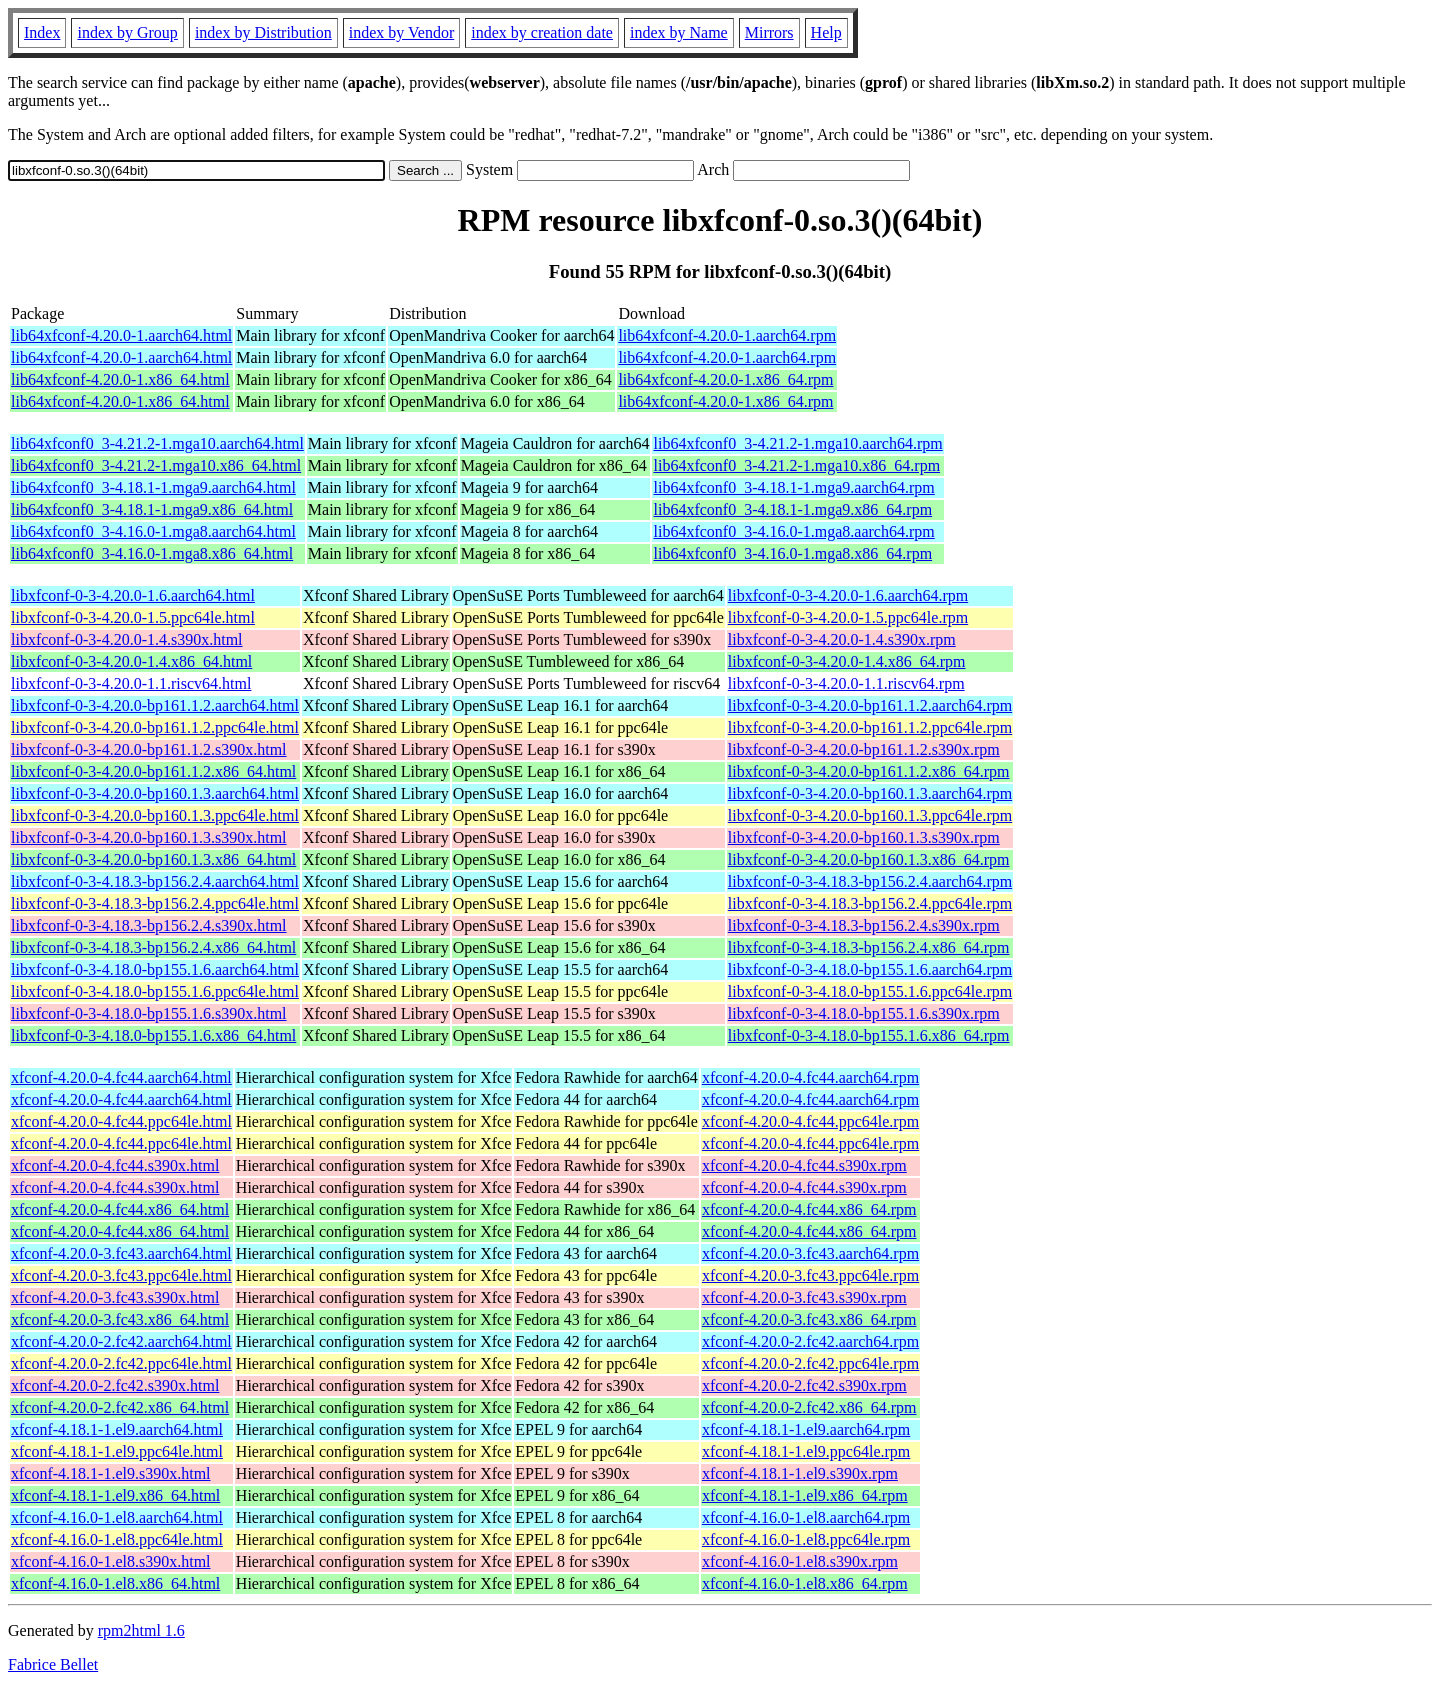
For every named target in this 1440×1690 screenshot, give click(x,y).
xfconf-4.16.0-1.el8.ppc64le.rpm (806, 1539)
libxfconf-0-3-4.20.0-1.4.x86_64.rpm (847, 661)
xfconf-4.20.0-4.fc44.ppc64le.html (121, 1121)
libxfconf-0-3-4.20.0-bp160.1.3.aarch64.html (155, 793)
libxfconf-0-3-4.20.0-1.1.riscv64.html (131, 683)
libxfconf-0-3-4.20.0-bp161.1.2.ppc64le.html (155, 727)
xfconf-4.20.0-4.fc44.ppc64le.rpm (810, 1121)
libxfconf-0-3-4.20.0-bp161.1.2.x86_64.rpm (869, 771)
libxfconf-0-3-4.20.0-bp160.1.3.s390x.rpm (864, 837)
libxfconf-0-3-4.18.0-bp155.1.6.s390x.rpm (864, 1013)
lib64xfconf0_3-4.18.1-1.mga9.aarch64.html (153, 487)
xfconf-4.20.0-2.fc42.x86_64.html (120, 1407)
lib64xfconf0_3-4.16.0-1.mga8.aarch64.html (153, 531)
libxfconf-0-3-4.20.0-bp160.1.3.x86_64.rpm (869, 859)
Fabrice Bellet (53, 1664)
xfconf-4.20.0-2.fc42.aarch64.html (121, 1341)
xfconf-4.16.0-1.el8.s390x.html (111, 1561)
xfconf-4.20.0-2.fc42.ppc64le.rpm (810, 1363)
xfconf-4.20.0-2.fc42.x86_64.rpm (809, 1407)
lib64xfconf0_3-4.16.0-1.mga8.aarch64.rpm (793, 531)
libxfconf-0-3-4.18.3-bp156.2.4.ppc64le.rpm (870, 903)
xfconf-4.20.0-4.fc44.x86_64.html (120, 1209)
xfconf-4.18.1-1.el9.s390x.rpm (800, 1473)
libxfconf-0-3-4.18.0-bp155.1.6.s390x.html (149, 1013)
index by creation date (542, 32)
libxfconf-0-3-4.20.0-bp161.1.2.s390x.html (149, 749)
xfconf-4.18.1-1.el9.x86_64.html (115, 1495)
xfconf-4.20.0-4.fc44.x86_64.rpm (809, 1209)
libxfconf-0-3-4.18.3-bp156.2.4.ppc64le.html (155, 903)
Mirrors (769, 32)
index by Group (127, 32)
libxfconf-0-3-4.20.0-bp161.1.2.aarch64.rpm (870, 705)
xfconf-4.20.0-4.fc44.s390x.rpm (804, 1165)
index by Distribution (263, 32)
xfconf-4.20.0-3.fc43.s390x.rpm (804, 1297)
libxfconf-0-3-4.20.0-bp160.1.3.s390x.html (149, 837)
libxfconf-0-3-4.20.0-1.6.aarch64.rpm (848, 595)
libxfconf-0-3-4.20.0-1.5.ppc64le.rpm (848, 617)
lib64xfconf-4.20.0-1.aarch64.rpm (727, 335)
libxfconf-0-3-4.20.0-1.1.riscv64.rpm (846, 683)
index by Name (679, 32)
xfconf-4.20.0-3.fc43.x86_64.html (120, 1319)
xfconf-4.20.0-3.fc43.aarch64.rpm (810, 1253)
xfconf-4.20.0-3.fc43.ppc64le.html (121, 1275)
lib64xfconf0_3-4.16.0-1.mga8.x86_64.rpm (792, 553)
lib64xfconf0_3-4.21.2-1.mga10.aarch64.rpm (797, 443)
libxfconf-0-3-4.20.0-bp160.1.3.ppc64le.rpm (870, 815)
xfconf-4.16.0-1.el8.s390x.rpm (800, 1561)
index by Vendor (401, 32)
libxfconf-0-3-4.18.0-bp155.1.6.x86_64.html (153, 1035)
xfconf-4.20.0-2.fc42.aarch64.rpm (810, 1341)
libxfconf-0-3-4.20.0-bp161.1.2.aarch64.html (155, 705)
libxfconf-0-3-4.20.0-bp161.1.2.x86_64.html (153, 771)
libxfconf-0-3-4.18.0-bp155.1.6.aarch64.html (155, 969)
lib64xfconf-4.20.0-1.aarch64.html (121, 335)
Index (42, 32)
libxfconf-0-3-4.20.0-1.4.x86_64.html (131, 661)
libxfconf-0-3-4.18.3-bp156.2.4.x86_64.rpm (869, 947)
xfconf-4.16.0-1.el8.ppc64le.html (117, 1539)
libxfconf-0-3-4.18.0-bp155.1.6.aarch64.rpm (870, 969)
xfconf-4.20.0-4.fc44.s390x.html (115, 1165)
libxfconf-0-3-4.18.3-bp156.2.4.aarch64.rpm (870, 881)
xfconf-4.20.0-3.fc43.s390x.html (115, 1297)
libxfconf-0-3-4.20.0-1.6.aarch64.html (133, 595)
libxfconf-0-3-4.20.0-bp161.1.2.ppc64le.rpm (870, 727)
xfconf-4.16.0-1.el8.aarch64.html (117, 1517)
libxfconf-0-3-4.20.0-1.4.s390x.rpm (842, 639)
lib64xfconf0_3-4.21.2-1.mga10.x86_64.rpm (796, 465)
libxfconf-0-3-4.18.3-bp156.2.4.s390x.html (149, 925)
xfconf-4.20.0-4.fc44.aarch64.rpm (810, 1077)
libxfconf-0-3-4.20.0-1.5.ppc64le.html (133, 617)
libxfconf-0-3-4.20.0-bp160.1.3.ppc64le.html (155, 815)
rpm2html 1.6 (141, 1630)
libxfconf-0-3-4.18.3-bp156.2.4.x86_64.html (153, 947)
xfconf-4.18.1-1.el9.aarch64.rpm (806, 1429)
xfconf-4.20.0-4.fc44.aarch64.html (121, 1077)
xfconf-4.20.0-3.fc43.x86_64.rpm (809, 1319)
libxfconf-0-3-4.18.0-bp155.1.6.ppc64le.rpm (870, 991)
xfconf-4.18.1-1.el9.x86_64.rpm (805, 1495)
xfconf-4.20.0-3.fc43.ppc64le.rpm (810, 1275)
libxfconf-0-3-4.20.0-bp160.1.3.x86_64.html (153, 859)
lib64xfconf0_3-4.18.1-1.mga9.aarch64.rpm (793, 487)
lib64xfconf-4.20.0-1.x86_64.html (120, 379)
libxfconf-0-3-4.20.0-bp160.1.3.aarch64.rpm (870, 793)
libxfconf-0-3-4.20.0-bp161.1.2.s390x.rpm (864, 749)
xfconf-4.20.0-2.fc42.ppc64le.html (121, 1363)
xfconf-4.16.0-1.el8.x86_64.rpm (805, 1583)
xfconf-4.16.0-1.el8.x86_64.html (115, 1583)
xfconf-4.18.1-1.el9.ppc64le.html (117, 1451)
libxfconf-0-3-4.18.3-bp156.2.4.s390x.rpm (864, 925)
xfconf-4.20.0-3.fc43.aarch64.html (121, 1253)
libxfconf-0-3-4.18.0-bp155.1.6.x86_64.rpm (869, 1035)
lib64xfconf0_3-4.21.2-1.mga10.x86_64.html (156, 465)
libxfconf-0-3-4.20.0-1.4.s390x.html (127, 639)
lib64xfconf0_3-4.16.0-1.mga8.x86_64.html (152, 553)
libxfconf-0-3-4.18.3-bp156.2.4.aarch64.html (155, 881)
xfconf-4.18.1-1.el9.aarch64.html (117, 1429)
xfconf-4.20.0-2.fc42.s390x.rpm (804, 1385)
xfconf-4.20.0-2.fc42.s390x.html (115, 1385)
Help (826, 32)
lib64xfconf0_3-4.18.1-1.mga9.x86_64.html (152, 509)
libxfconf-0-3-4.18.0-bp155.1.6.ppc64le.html (155, 991)
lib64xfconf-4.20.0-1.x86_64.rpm (725, 379)
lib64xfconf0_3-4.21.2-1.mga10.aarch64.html (157, 443)
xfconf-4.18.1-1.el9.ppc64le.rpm (806, 1451)
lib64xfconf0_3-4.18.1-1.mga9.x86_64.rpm (792, 509)
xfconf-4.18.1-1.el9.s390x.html (111, 1473)
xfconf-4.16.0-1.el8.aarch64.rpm (806, 1517)
